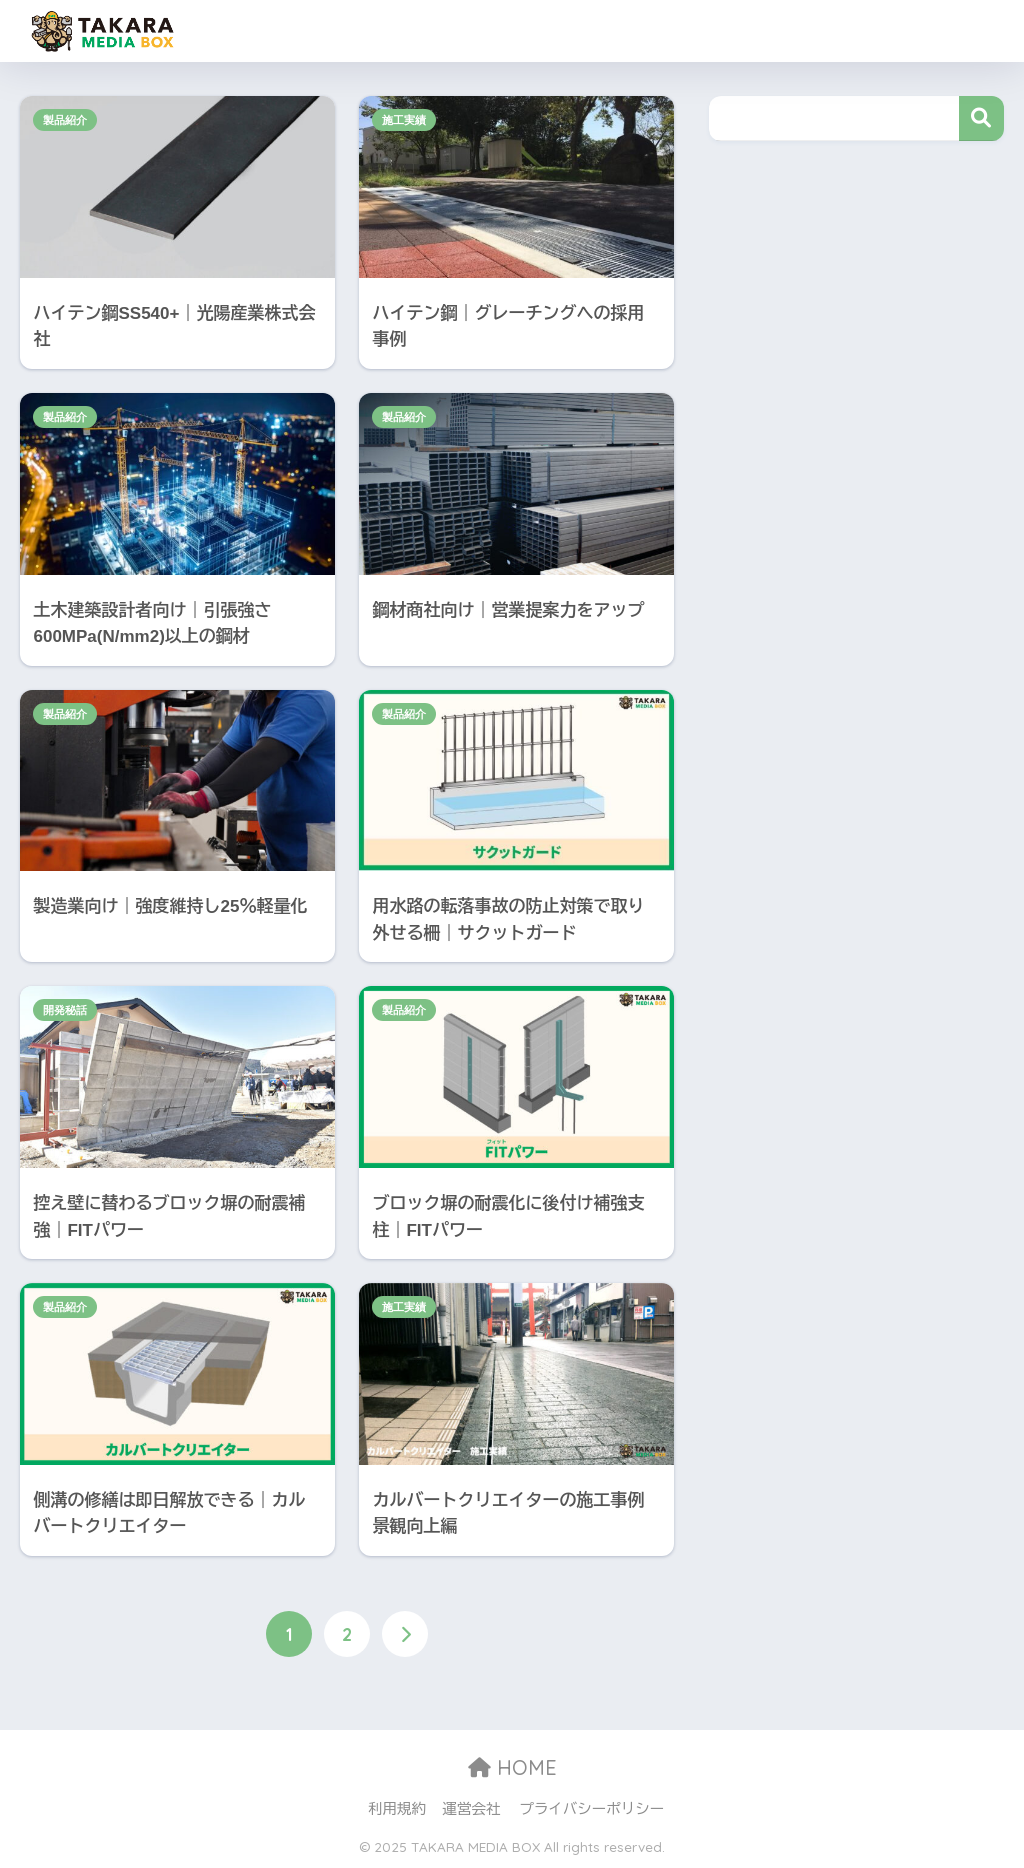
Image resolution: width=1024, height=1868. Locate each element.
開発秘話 (65, 1010)
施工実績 (404, 120)
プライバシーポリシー (591, 1809)
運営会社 (472, 1809)
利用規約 (397, 1809)
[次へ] (405, 1634)
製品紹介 (65, 120)
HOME (512, 1767)
